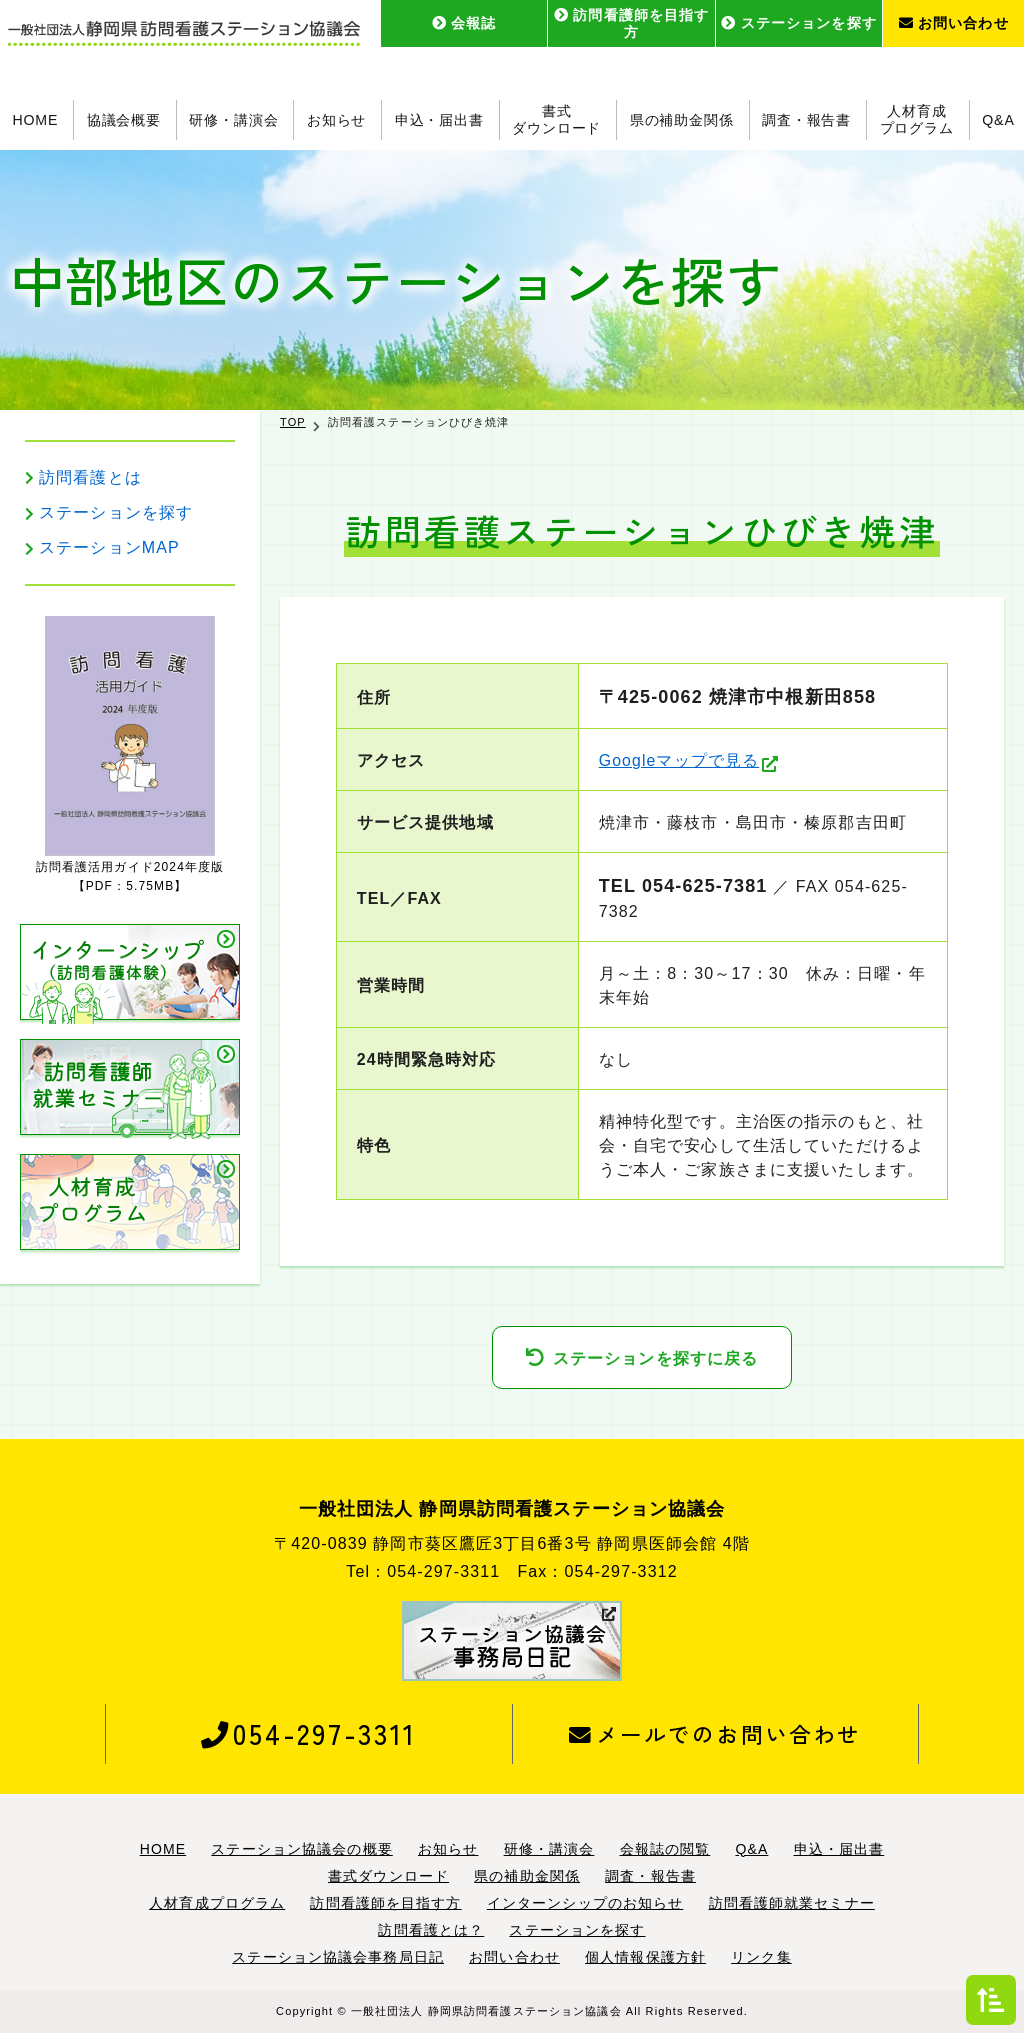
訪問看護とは (90, 477)
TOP (293, 422)
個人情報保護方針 (645, 1957)
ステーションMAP (109, 547)
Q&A (999, 120)
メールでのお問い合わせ (714, 1733)
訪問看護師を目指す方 (631, 23)
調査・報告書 (806, 120)
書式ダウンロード (556, 119)
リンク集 (761, 1957)
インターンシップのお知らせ (585, 1903)
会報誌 (464, 23)
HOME (34, 120)
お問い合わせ (954, 23)
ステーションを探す (798, 23)
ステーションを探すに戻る (655, 1358)
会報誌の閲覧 (665, 1849)
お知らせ (336, 120)
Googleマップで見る (679, 760)
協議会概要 (123, 120)
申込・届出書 (439, 120)
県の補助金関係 (682, 120)
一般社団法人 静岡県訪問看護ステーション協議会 (486, 2011)
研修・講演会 (233, 120)
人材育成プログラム (917, 119)
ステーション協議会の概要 (301, 1849)
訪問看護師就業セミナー (792, 1903)
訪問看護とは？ (431, 1930)
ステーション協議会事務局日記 (338, 1957)
